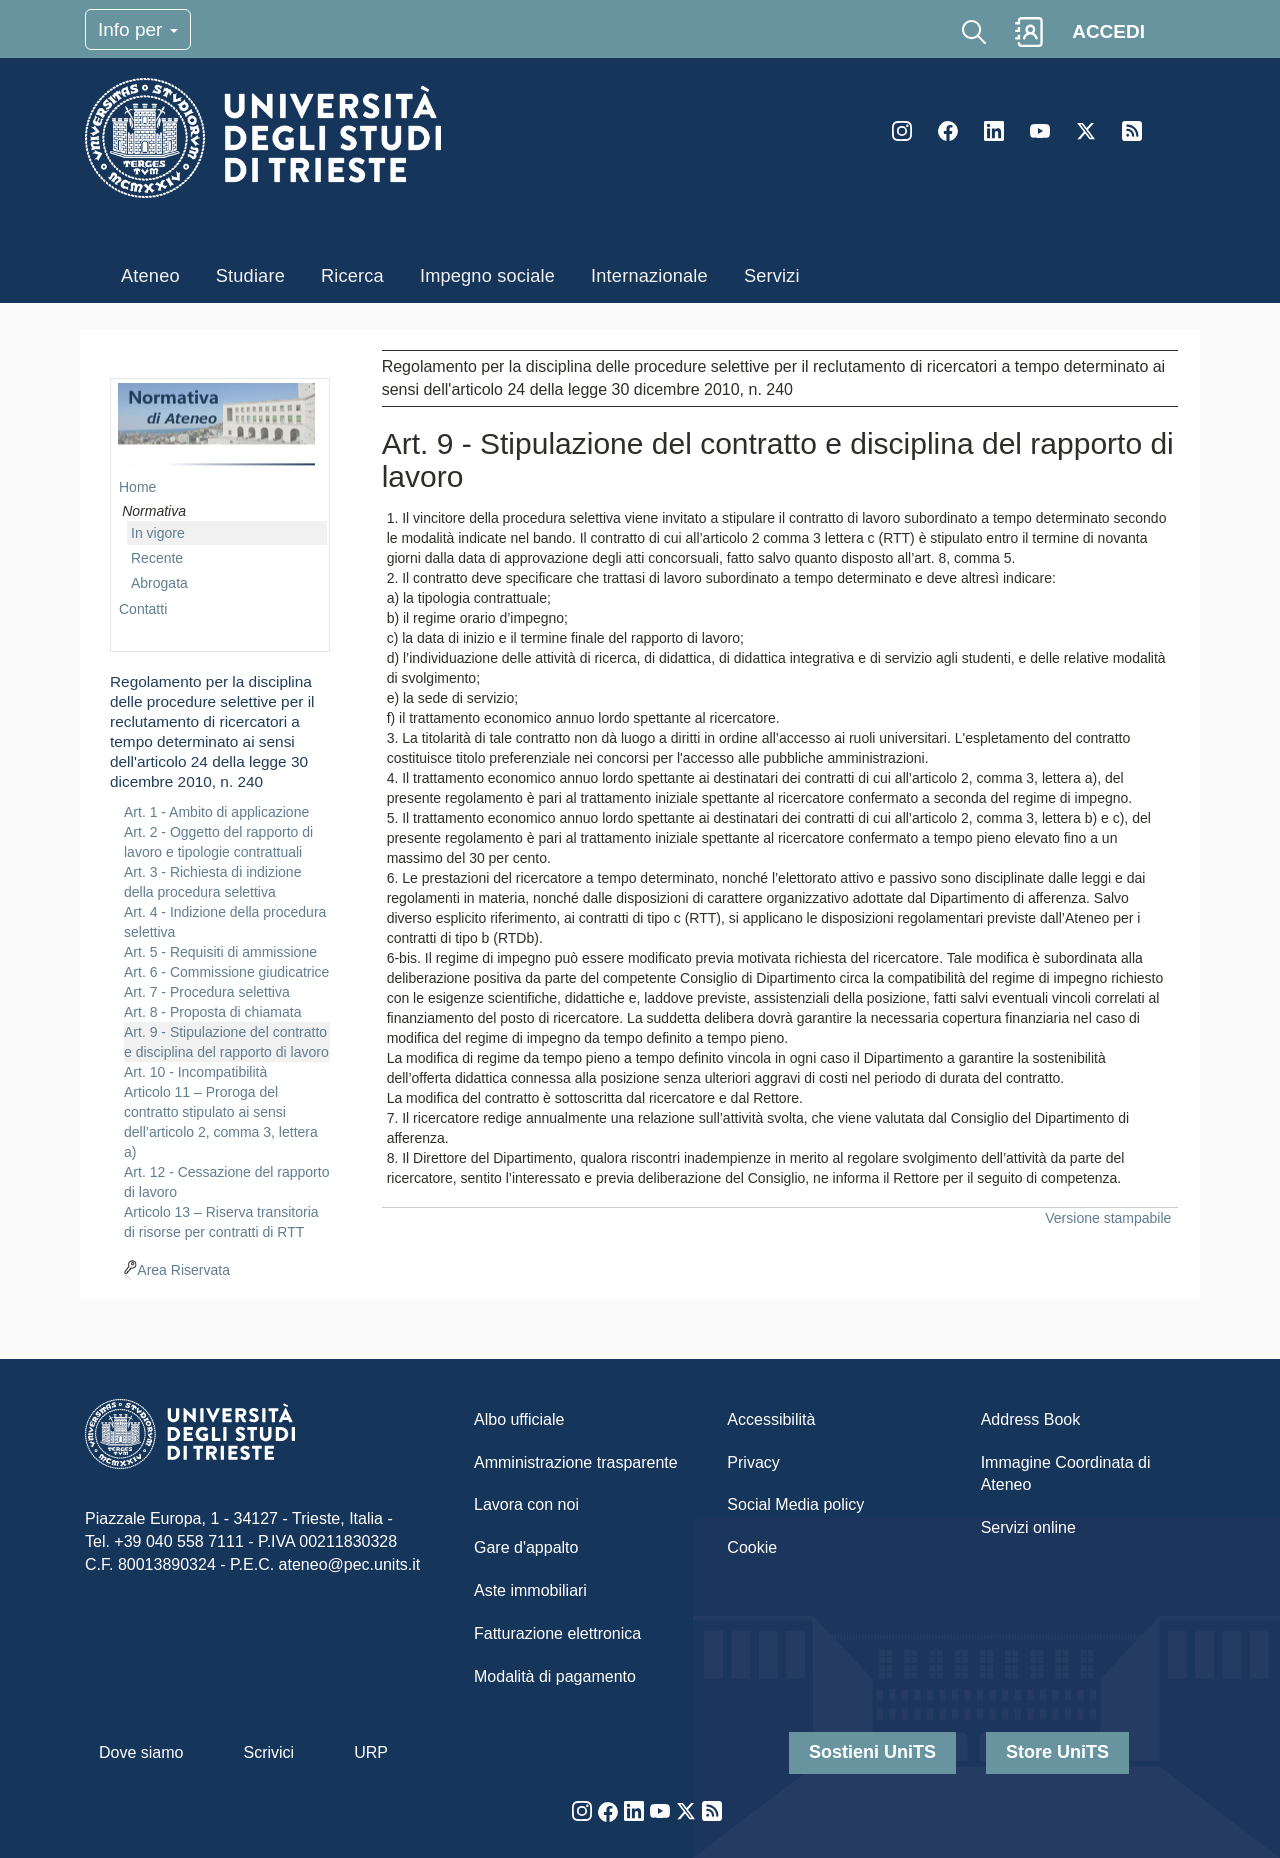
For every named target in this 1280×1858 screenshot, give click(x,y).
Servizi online (1028, 1527)
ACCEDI (1108, 31)
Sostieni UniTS (872, 1752)
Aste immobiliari (530, 1590)
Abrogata (159, 583)
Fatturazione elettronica (557, 1633)
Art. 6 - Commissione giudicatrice (226, 972)
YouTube (1040, 131)
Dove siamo (141, 1752)
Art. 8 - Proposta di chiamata (212, 1012)
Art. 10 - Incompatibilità (195, 1072)
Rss (1132, 131)
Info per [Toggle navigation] (138, 29)
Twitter (1086, 131)
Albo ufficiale (519, 1419)
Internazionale (649, 276)
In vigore (158, 533)
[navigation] (220, 814)
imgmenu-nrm (216, 425)
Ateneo (150, 276)
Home (137, 487)
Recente (157, 558)
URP (371, 1752)
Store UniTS (1057, 1752)
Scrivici (268, 1752)
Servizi (772, 276)
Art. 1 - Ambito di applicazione (216, 812)
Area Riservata (183, 1270)
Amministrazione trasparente (576, 1462)
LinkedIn (994, 131)
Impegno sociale (487, 276)
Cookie (752, 1547)
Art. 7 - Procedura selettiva (207, 992)
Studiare (250, 276)
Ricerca (352, 276)
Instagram (902, 131)
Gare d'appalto (526, 1547)
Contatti (143, 609)
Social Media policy (795, 1504)
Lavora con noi (526, 1504)
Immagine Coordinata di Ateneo (1066, 1474)
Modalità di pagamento (555, 1676)
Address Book (1031, 1419)
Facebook (948, 131)
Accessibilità (771, 1419)
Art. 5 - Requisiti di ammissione (220, 952)
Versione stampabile (1108, 1218)
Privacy (753, 1462)
